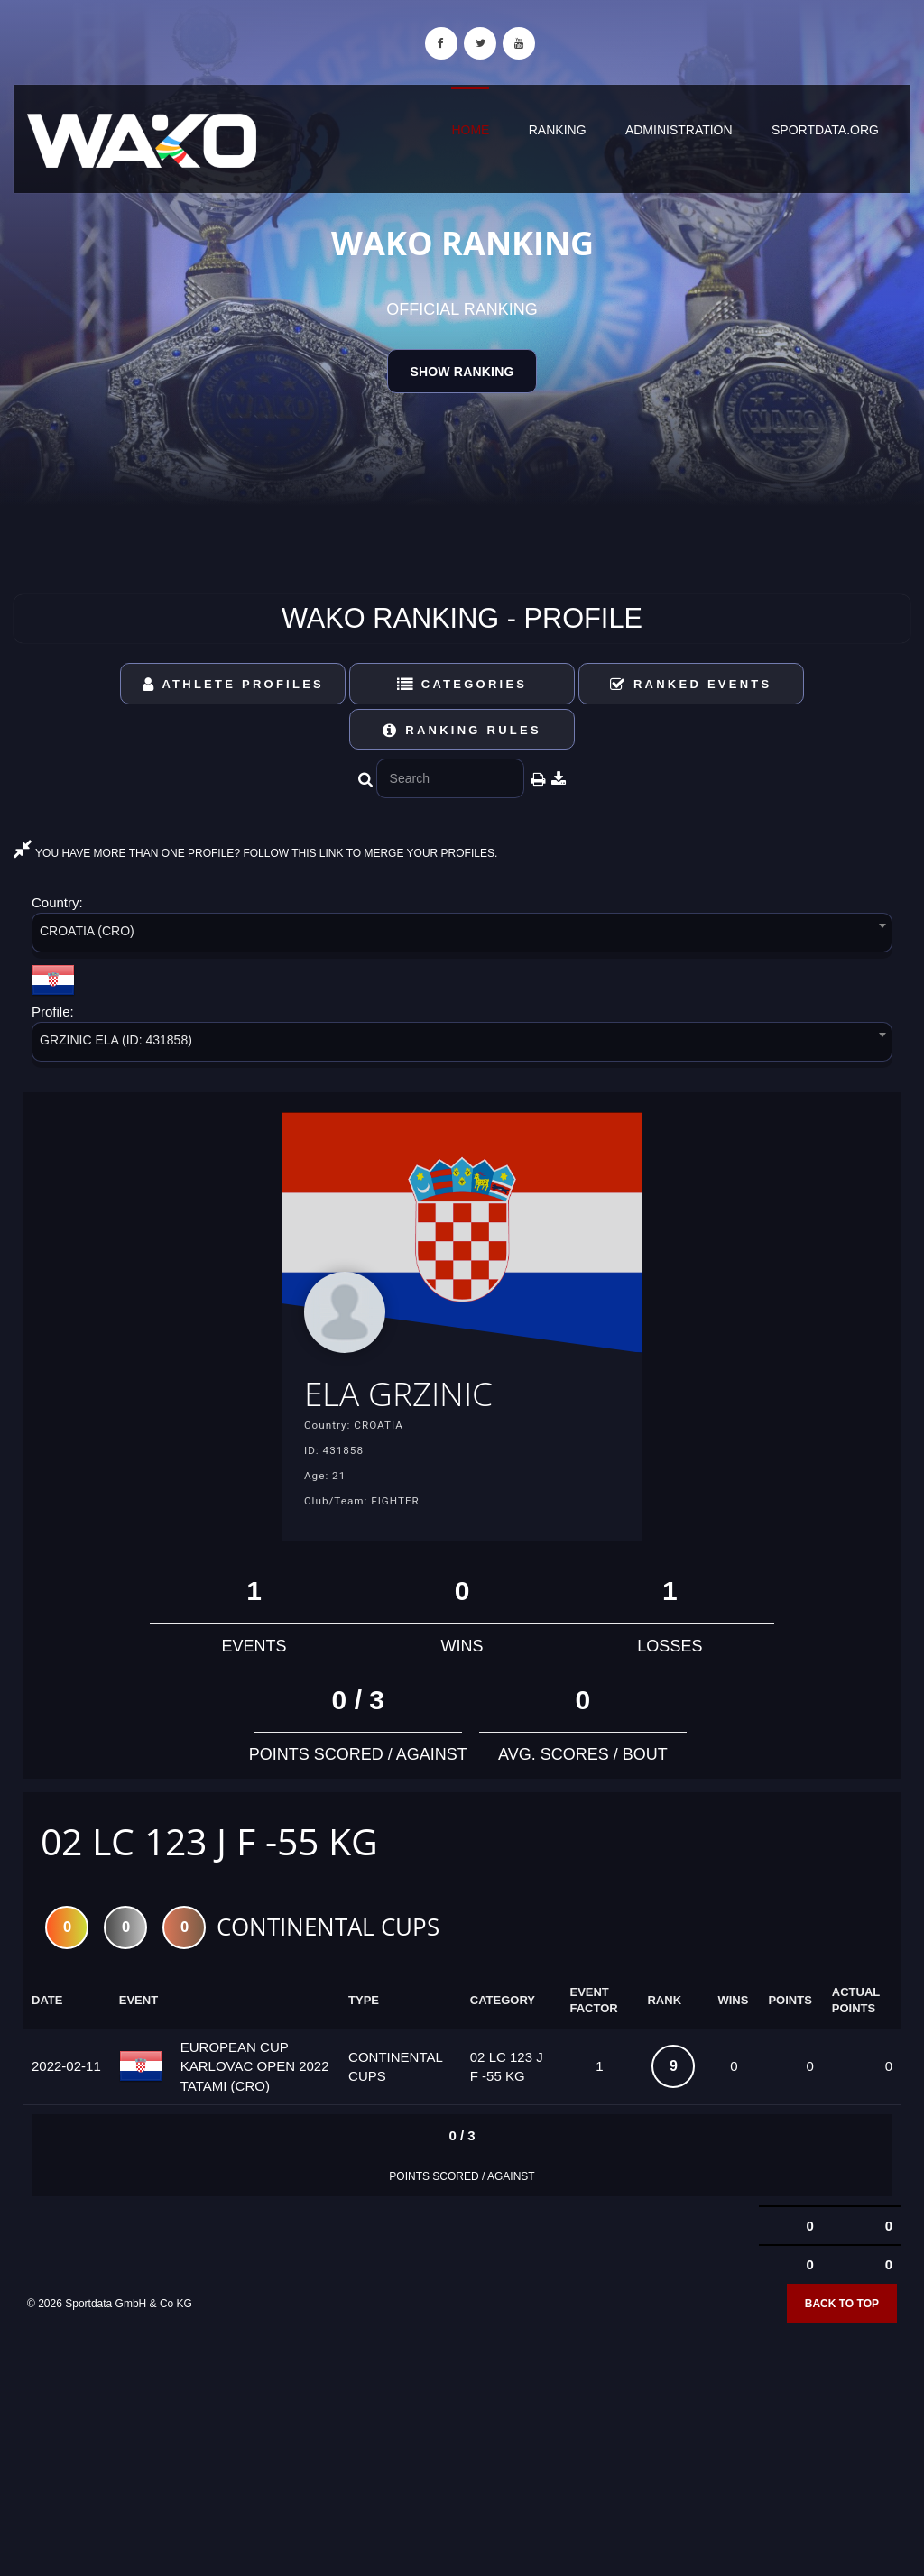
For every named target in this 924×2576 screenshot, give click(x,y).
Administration (679, 130)
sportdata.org (825, 130)
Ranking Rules (462, 730)
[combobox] (462, 936)
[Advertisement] (462, 2445)
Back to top (842, 2307)
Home (470, 130)
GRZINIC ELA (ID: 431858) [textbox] (116, 1040)
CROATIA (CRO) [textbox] (87, 931)
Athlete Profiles (233, 684)
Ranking (558, 130)
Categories (462, 684)
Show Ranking (461, 371)
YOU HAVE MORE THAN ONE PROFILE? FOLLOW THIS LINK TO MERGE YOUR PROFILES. (255, 853)
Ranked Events (691, 684)
